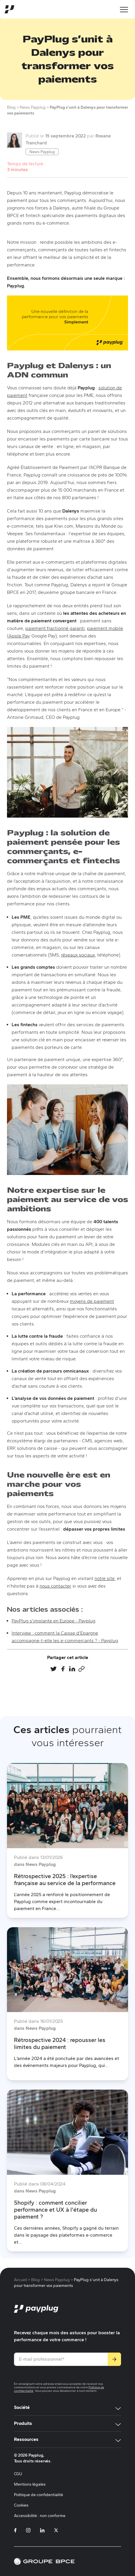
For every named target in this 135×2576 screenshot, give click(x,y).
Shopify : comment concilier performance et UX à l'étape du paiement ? (55, 2209)
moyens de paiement (92, 1301)
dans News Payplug (35, 1864)
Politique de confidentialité (38, 2494)
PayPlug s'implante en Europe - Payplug (53, 1621)
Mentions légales (30, 2484)
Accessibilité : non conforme (39, 2515)
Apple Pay (18, 636)
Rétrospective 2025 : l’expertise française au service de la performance (65, 1880)
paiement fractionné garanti (55, 628)
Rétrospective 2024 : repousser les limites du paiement (59, 2043)
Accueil (20, 2279)
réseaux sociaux (78, 955)
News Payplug (42, 151)
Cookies (21, 2505)
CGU (18, 2473)
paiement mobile (105, 628)
